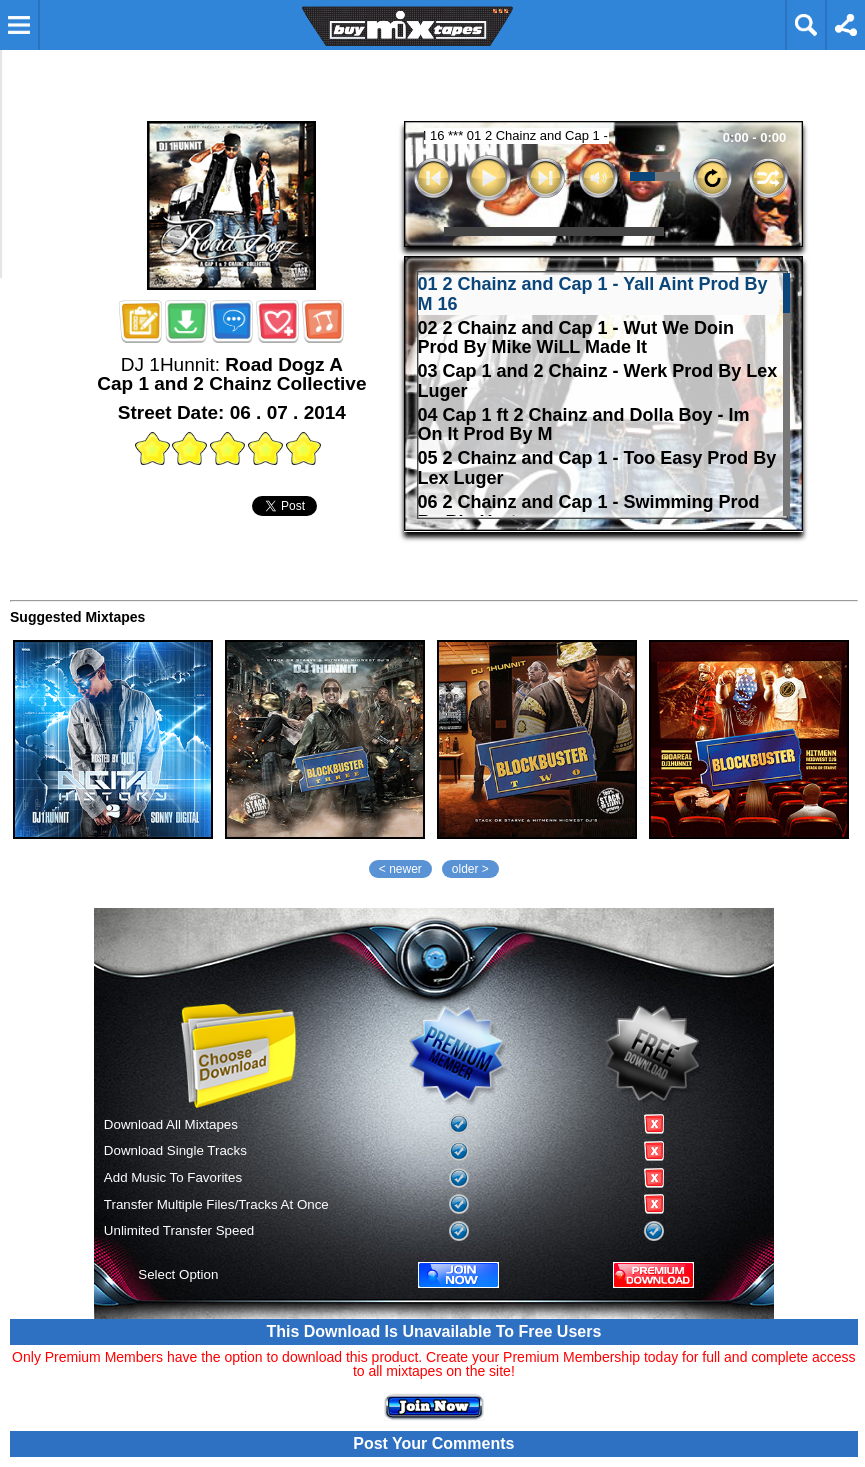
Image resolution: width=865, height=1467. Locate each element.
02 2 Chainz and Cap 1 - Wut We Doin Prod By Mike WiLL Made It (576, 338)
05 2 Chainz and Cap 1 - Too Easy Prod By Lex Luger (597, 468)
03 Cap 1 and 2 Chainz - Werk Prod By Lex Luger (598, 381)
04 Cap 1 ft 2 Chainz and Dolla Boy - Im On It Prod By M (584, 425)
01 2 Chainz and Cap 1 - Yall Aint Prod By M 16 (593, 294)
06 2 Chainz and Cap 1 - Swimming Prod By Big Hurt (589, 512)
